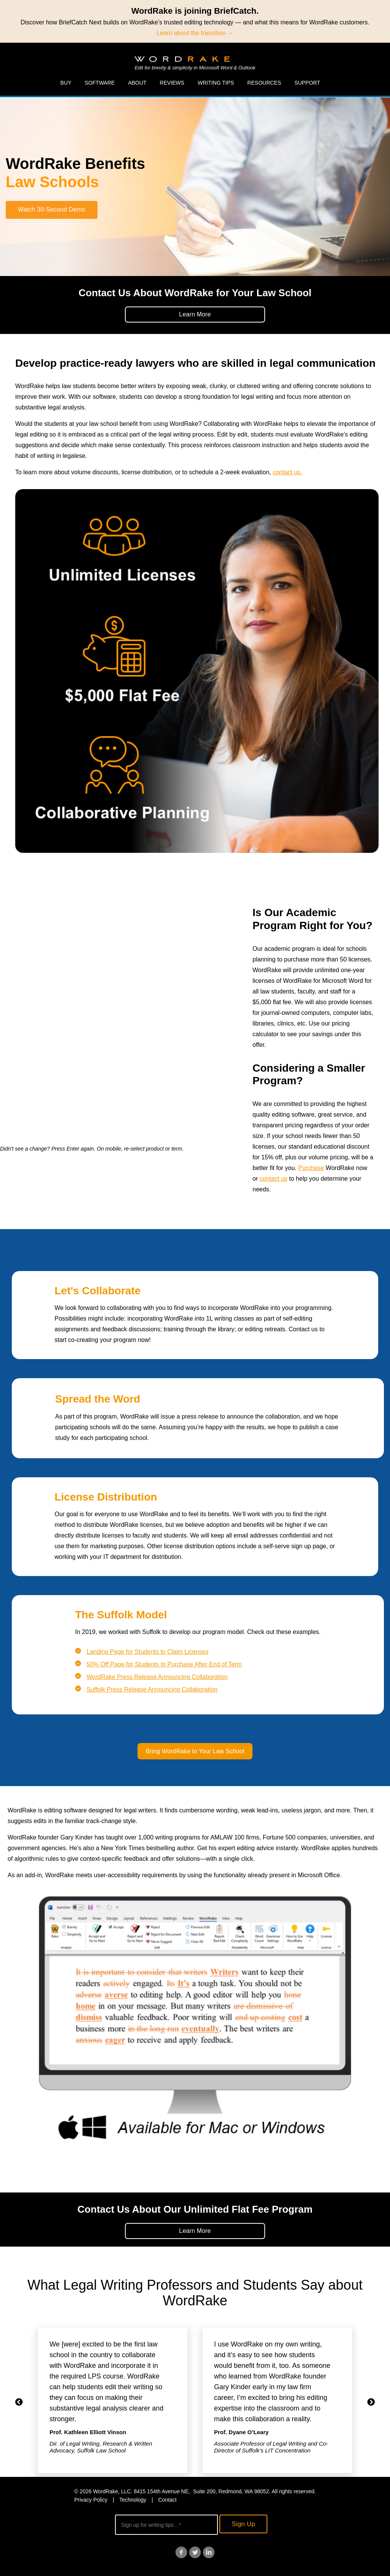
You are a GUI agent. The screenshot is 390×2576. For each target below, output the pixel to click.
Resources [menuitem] (264, 83)
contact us (274, 1178)
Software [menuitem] (100, 83)
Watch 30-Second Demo (51, 209)
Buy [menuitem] (66, 83)
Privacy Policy (90, 2500)
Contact (167, 2500)
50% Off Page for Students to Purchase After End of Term (164, 1664)
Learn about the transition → (195, 33)
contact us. (287, 472)
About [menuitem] (137, 83)
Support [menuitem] (307, 83)
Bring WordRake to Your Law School (195, 1751)
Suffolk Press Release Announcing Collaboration (151, 1689)
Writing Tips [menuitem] (216, 83)
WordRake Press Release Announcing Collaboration (157, 1677)
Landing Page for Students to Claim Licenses (147, 1651)
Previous (19, 2402)
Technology (132, 2500)
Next (371, 2402)
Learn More (195, 314)
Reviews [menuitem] (172, 83)
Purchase (311, 1168)
